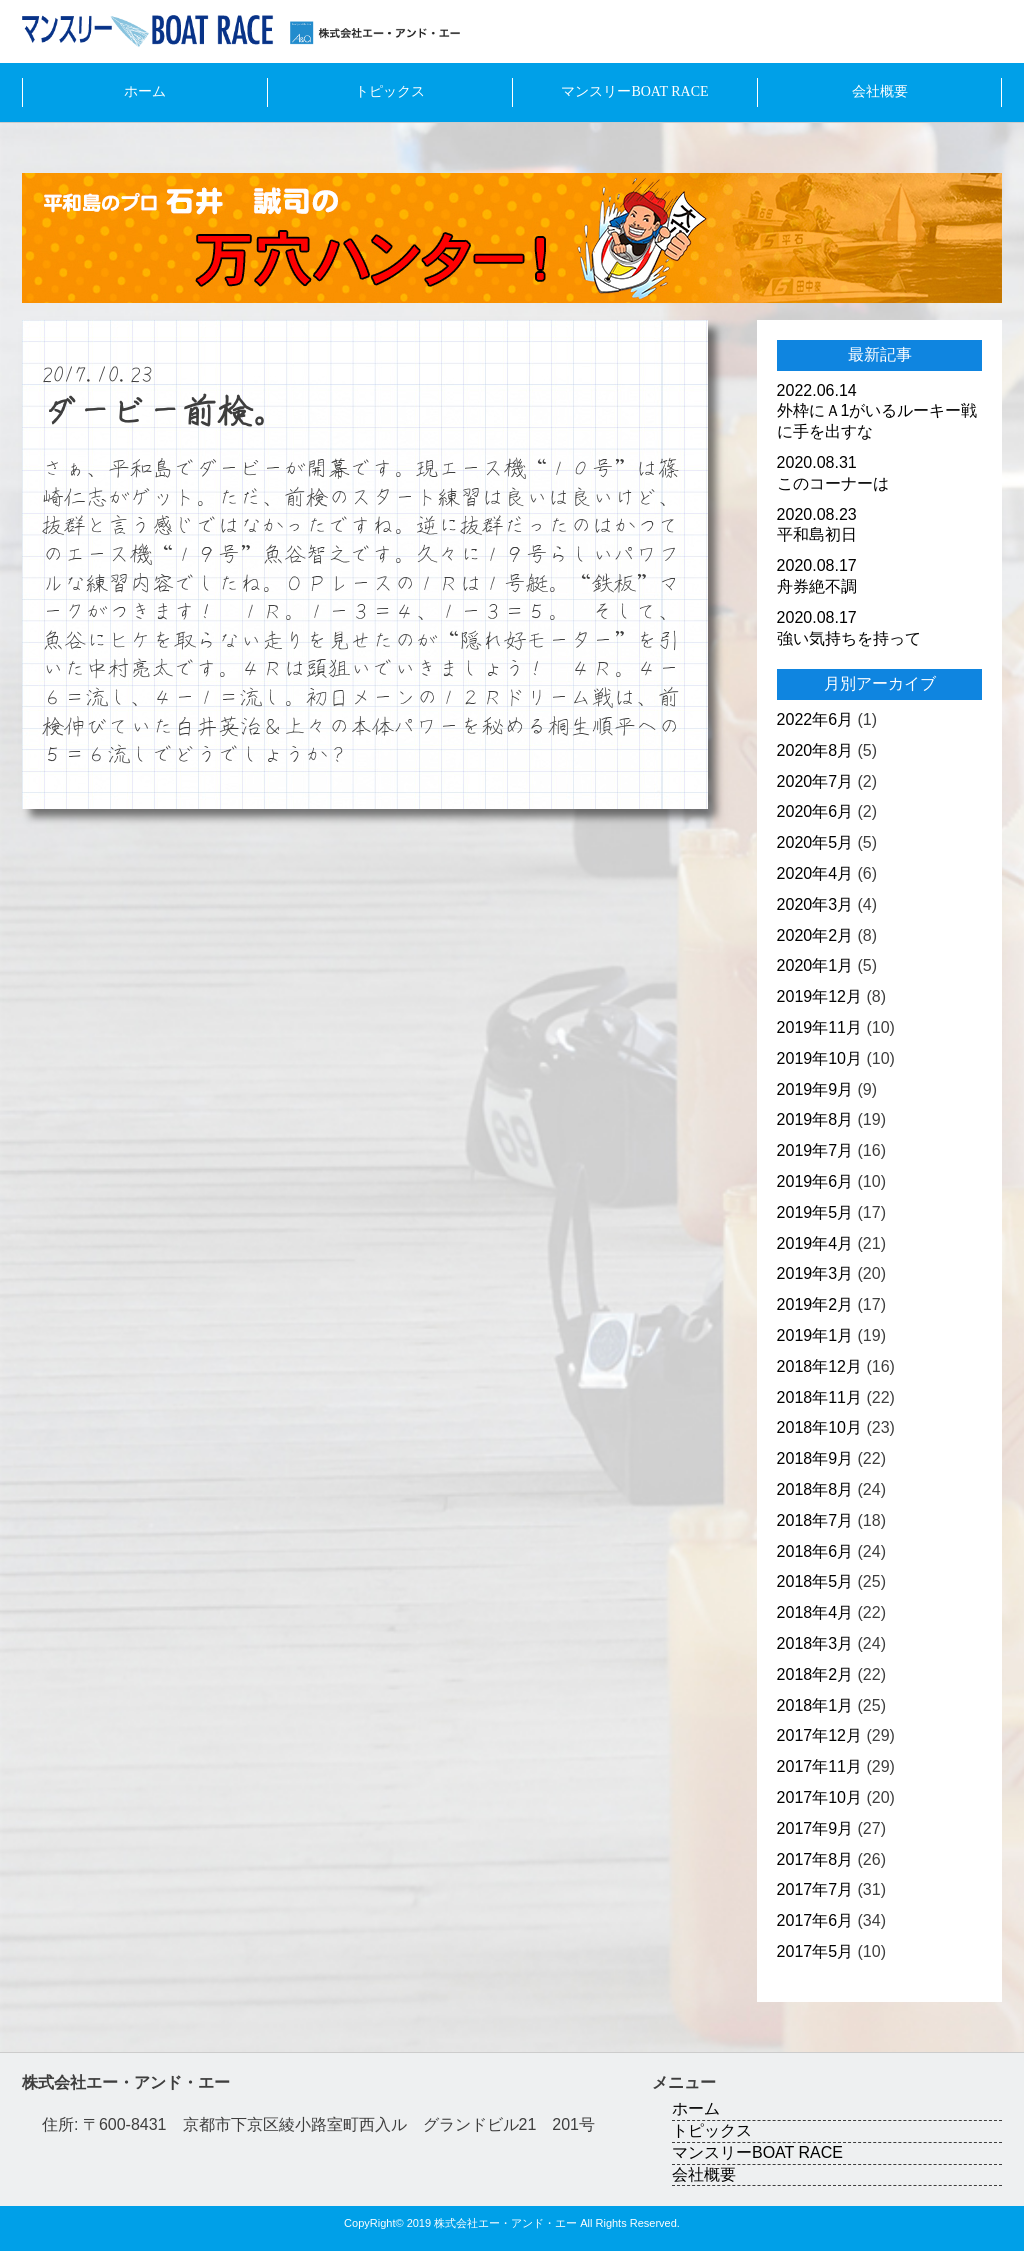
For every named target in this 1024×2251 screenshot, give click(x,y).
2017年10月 (819, 1797)
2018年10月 (819, 1427)
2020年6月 (815, 811)
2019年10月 (819, 1058)
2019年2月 (815, 1304)
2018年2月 (815, 1674)
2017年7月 (815, 1889)
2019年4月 (815, 1243)
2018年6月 (815, 1551)
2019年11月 (819, 1027)
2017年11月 (819, 1766)
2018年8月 (815, 1489)
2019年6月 (815, 1181)
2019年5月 (815, 1212)
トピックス (390, 91)
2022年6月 (815, 719)
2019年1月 (815, 1335)
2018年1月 (815, 1705)
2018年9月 (815, 1458)
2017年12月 (819, 1735)
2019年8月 (815, 1119)
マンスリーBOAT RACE (634, 91)
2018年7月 (815, 1520)
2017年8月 (815, 1859)
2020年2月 (815, 935)
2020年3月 (815, 904)
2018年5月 (815, 1581)
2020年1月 (815, 965)
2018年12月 (819, 1366)
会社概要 (880, 91)
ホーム (145, 91)
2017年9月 (815, 1828)
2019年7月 (815, 1150)
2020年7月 (815, 781)
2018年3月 (815, 1643)
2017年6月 (815, 1920)
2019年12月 (819, 996)
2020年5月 (815, 842)
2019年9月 (815, 1089)
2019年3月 (815, 1273)
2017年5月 (815, 1951)
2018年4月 (815, 1612)
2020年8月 (815, 750)
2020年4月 (815, 873)
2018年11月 (819, 1397)
